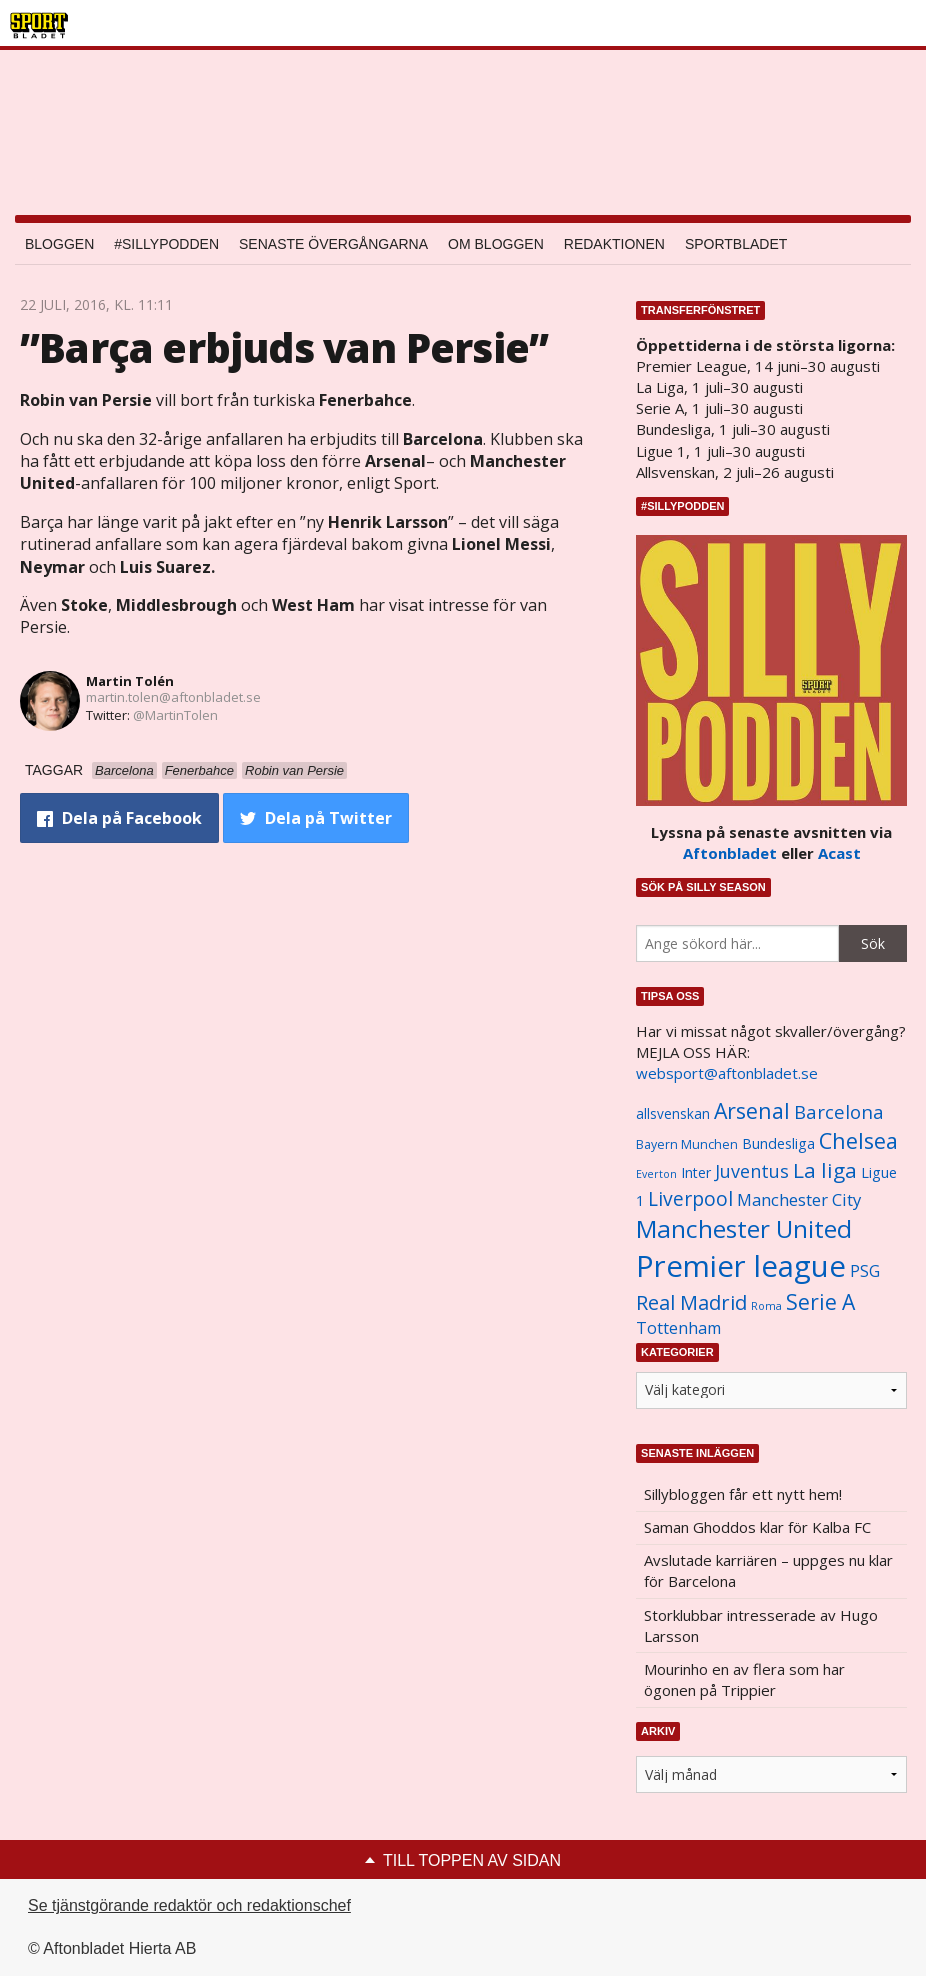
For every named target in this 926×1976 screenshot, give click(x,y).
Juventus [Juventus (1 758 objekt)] (752, 1171)
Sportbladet (736, 244)
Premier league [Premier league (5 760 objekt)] (741, 1266)
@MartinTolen (175, 715)
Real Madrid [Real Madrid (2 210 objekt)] (691, 1302)
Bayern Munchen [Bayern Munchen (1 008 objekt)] (687, 1144)
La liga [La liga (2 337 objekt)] (825, 1170)
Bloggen (59, 244)
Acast (839, 853)
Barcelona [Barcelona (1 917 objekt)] (839, 1111)
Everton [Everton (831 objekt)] (656, 1174)
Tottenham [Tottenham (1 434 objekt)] (678, 1328)
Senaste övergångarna (333, 244)
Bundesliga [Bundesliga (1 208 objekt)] (778, 1143)
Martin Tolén (130, 681)
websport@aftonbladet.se (727, 1073)
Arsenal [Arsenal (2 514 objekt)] (752, 1110)
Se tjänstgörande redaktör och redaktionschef (189, 1905)
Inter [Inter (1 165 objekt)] (696, 1172)
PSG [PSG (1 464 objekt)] (865, 1271)
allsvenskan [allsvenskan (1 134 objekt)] (673, 1114)
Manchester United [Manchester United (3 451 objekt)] (744, 1228)
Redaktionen (614, 244)
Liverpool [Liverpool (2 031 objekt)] (690, 1198)
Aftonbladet (730, 853)
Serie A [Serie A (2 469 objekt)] (820, 1301)
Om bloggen (496, 244)
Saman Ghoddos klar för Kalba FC (757, 1527)
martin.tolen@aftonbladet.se (173, 697)
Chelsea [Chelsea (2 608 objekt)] (858, 1140)
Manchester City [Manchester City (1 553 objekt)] (799, 1199)
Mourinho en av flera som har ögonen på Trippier (744, 1679)
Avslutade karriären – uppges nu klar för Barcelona (768, 1570)
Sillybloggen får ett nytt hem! (743, 1494)
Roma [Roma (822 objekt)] (766, 1306)
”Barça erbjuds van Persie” (284, 347)
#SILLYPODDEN (166, 244)
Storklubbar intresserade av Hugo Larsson (761, 1625)
